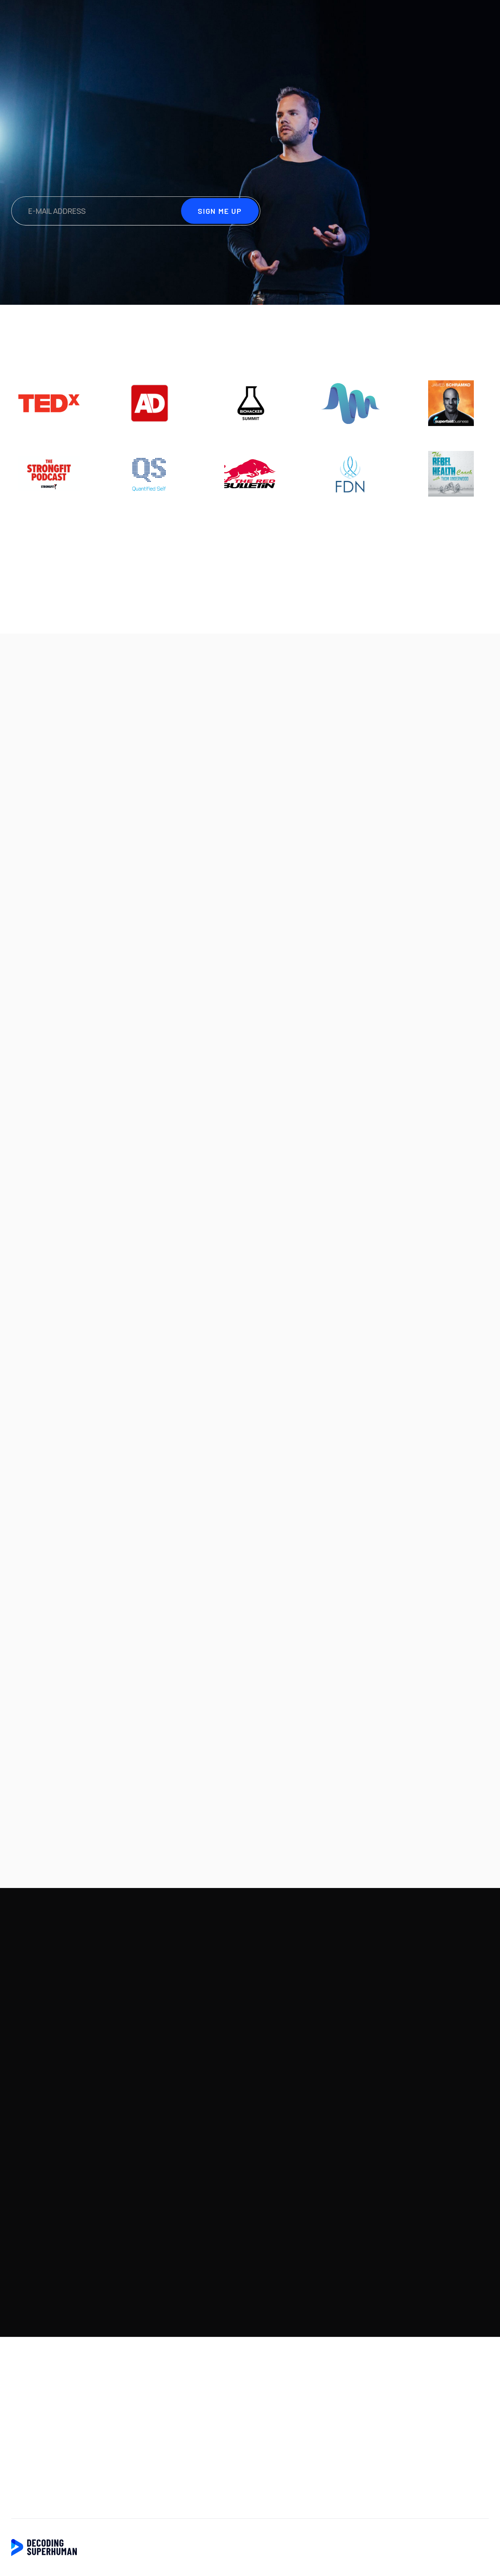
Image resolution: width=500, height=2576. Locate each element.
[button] (446, 918)
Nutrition (304, 957)
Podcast (398, 18)
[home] (54, 19)
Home (21, 2387)
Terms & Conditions (45, 2463)
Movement (372, 957)
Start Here (346, 18)
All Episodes (439, 961)
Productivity (135, 957)
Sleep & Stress (210, 961)
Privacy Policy (35, 2444)
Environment (52, 957)
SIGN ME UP (458, 18)
